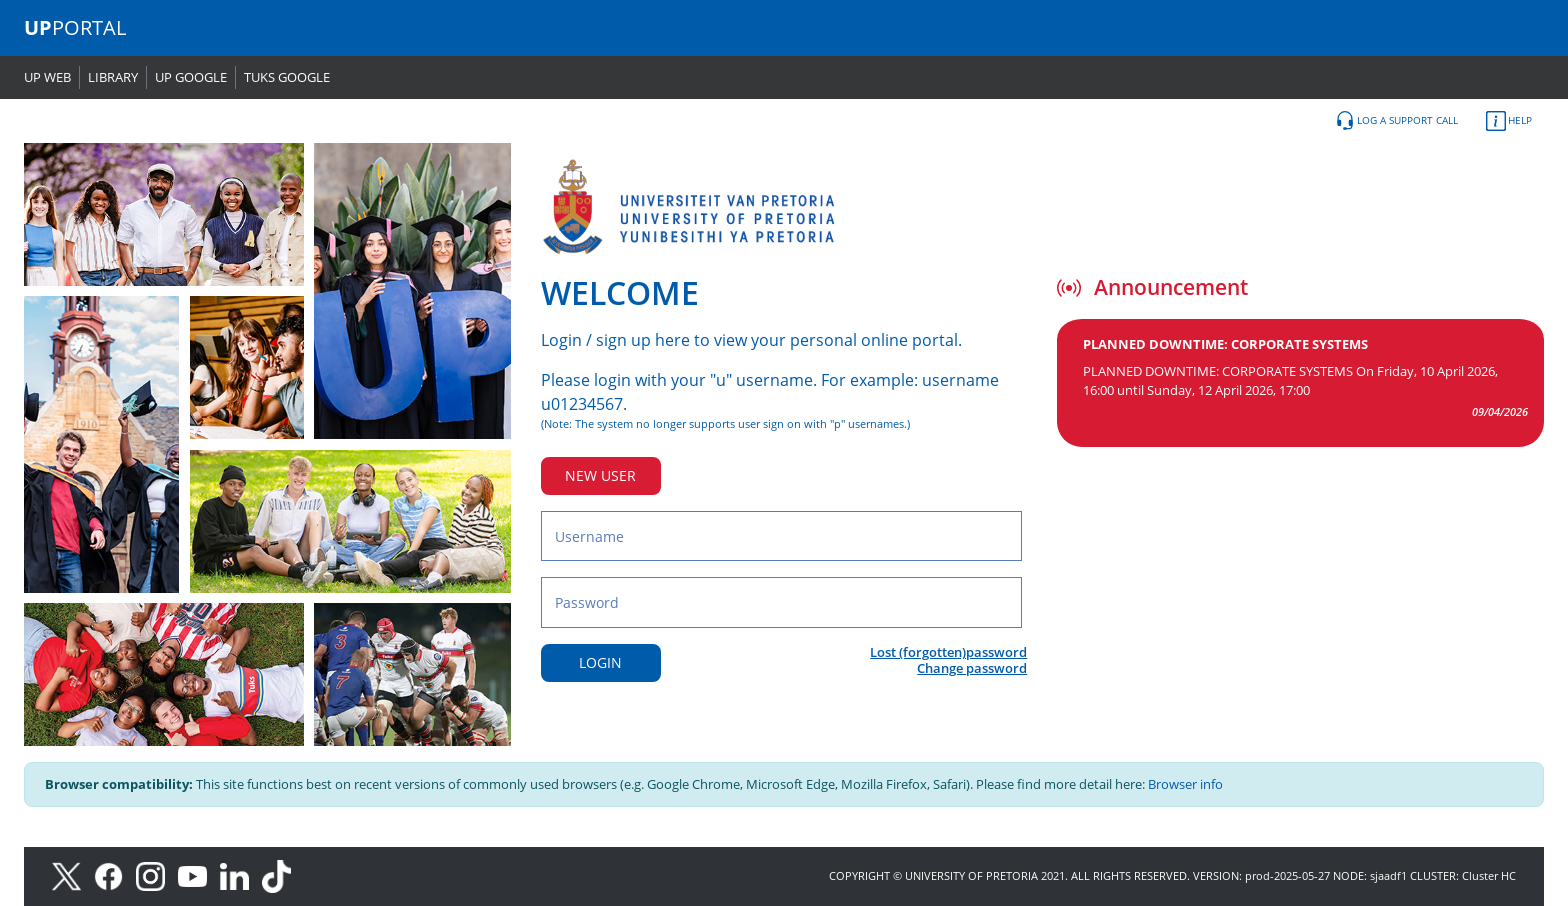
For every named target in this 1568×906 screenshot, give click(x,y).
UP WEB (47, 77)
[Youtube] (199, 875)
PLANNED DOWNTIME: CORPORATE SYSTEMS (1225, 344)
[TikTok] (281, 875)
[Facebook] (115, 875)
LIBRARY (113, 77)
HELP (1509, 121)
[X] (71, 875)
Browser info (1185, 784)
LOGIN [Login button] (600, 662)
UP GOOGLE (191, 77)
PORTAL (75, 27)
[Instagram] (157, 875)
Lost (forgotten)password (948, 652)
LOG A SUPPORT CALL (1396, 121)
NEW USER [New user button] (600, 475)
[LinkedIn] (239, 875)
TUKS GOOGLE (287, 77)
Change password (972, 668)
